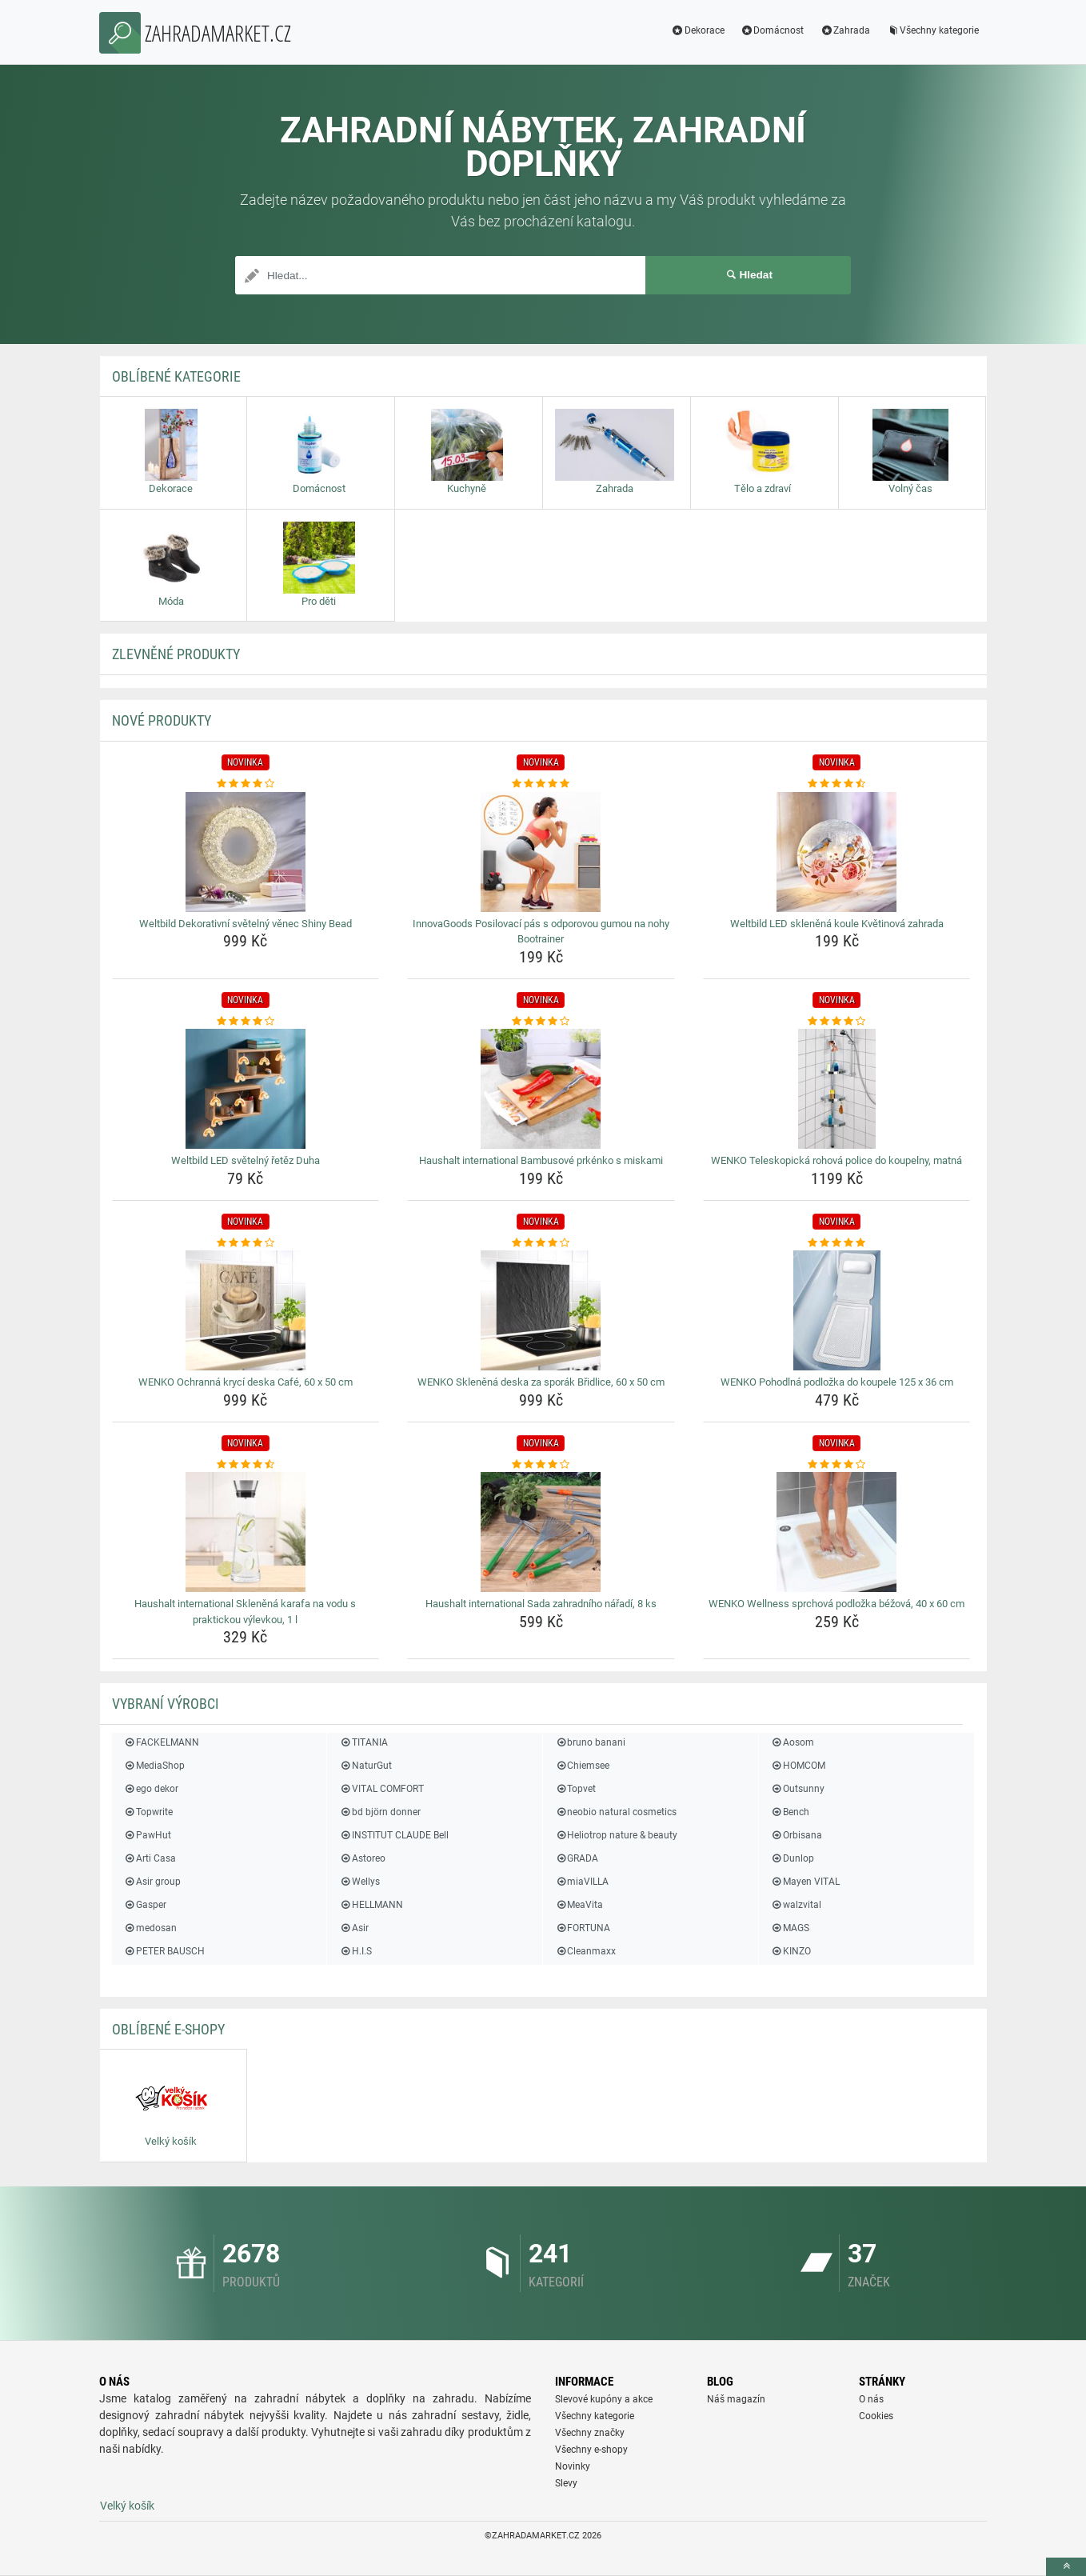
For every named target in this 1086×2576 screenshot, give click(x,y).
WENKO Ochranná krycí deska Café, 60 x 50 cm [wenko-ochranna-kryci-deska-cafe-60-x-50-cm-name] (245, 1382)
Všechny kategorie (932, 30)
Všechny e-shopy (591, 2449)
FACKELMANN (161, 1742)
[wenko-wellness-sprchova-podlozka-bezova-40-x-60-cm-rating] (837, 1465)
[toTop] (1066, 2567)
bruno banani (590, 1742)
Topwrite (148, 1812)
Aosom (792, 1742)
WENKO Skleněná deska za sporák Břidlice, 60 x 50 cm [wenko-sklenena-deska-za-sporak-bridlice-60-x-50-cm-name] (541, 1382)
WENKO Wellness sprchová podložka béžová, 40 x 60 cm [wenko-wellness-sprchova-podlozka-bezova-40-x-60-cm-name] (836, 1604)
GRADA (576, 1858)
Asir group (152, 1881)
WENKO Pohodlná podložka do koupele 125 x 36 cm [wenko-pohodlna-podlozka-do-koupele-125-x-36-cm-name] (837, 1382)
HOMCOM (798, 1765)
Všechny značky (590, 2432)
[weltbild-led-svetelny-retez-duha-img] (246, 1089)
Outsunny (797, 1788)
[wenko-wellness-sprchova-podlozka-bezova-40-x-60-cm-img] (837, 1532)
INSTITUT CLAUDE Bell (393, 1835)
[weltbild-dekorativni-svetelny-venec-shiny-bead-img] (246, 852)
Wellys (359, 1881)
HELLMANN (370, 1904)
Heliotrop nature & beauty (616, 1835)
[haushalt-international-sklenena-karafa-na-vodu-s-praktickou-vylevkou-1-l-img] (246, 1532)
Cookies (876, 2416)
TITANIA (363, 1742)
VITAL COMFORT (381, 1788)
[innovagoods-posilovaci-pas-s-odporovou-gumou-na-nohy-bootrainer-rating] (541, 784)
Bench (790, 1812)
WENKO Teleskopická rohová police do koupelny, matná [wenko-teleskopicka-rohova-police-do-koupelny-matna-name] (836, 1160)
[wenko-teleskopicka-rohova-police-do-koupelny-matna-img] (837, 1089)
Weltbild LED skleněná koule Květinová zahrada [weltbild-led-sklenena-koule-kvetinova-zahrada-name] (837, 924)
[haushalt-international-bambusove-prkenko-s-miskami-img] (541, 1089)
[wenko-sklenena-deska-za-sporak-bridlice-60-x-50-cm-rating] (541, 1243)
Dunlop (792, 1858)
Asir (353, 1928)
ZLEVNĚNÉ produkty (176, 654)
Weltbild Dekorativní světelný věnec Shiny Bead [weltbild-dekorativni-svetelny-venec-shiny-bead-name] (245, 924)
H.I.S (355, 1951)
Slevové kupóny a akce (604, 2399)
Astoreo (362, 1858)
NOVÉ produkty (161, 720)
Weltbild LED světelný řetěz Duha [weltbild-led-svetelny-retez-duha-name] (245, 1160)
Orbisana (796, 1835)
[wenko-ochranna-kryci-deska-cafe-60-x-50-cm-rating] (246, 1243)
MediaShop (154, 1765)
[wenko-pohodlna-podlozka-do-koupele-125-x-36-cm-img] (837, 1310)
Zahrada (845, 30)
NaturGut (365, 1765)
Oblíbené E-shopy (168, 2029)
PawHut (147, 1835)
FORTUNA (582, 1928)
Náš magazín (736, 2399)
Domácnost (773, 30)
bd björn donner (379, 1812)
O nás (871, 2399)
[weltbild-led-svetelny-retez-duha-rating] (246, 1022)
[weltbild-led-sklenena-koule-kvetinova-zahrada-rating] (837, 784)
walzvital (796, 1904)
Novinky (572, 2466)
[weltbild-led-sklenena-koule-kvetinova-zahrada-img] (837, 852)
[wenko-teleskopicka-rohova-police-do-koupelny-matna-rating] (837, 1022)
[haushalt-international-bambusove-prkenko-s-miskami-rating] (541, 1022)
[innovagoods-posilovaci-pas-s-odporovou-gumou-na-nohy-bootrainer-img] (541, 852)
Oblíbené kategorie (176, 376)
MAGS (790, 1928)
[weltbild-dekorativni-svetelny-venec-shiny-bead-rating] (246, 784)
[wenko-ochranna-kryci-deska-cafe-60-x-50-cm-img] (246, 1310)
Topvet (575, 1788)
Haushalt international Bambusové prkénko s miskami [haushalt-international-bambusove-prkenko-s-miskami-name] (541, 1160)
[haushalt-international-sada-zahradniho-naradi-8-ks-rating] (541, 1465)
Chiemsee (582, 1765)
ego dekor (151, 1788)
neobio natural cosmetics (616, 1812)
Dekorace (698, 30)
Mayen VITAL (805, 1881)
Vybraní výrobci (165, 1703)
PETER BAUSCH (164, 1951)
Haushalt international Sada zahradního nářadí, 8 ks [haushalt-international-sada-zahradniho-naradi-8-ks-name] (541, 1604)
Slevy (566, 2483)
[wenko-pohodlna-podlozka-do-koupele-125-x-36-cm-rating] (837, 1243)
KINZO (791, 1951)
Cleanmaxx (585, 1951)
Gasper (145, 1904)
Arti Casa (150, 1858)
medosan (150, 1928)
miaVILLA (582, 1881)
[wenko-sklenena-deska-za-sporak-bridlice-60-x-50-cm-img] (541, 1310)
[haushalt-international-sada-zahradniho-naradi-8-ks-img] (541, 1532)
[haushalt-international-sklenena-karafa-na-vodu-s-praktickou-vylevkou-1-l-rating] (246, 1465)
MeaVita (579, 1904)
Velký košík (127, 2505)
